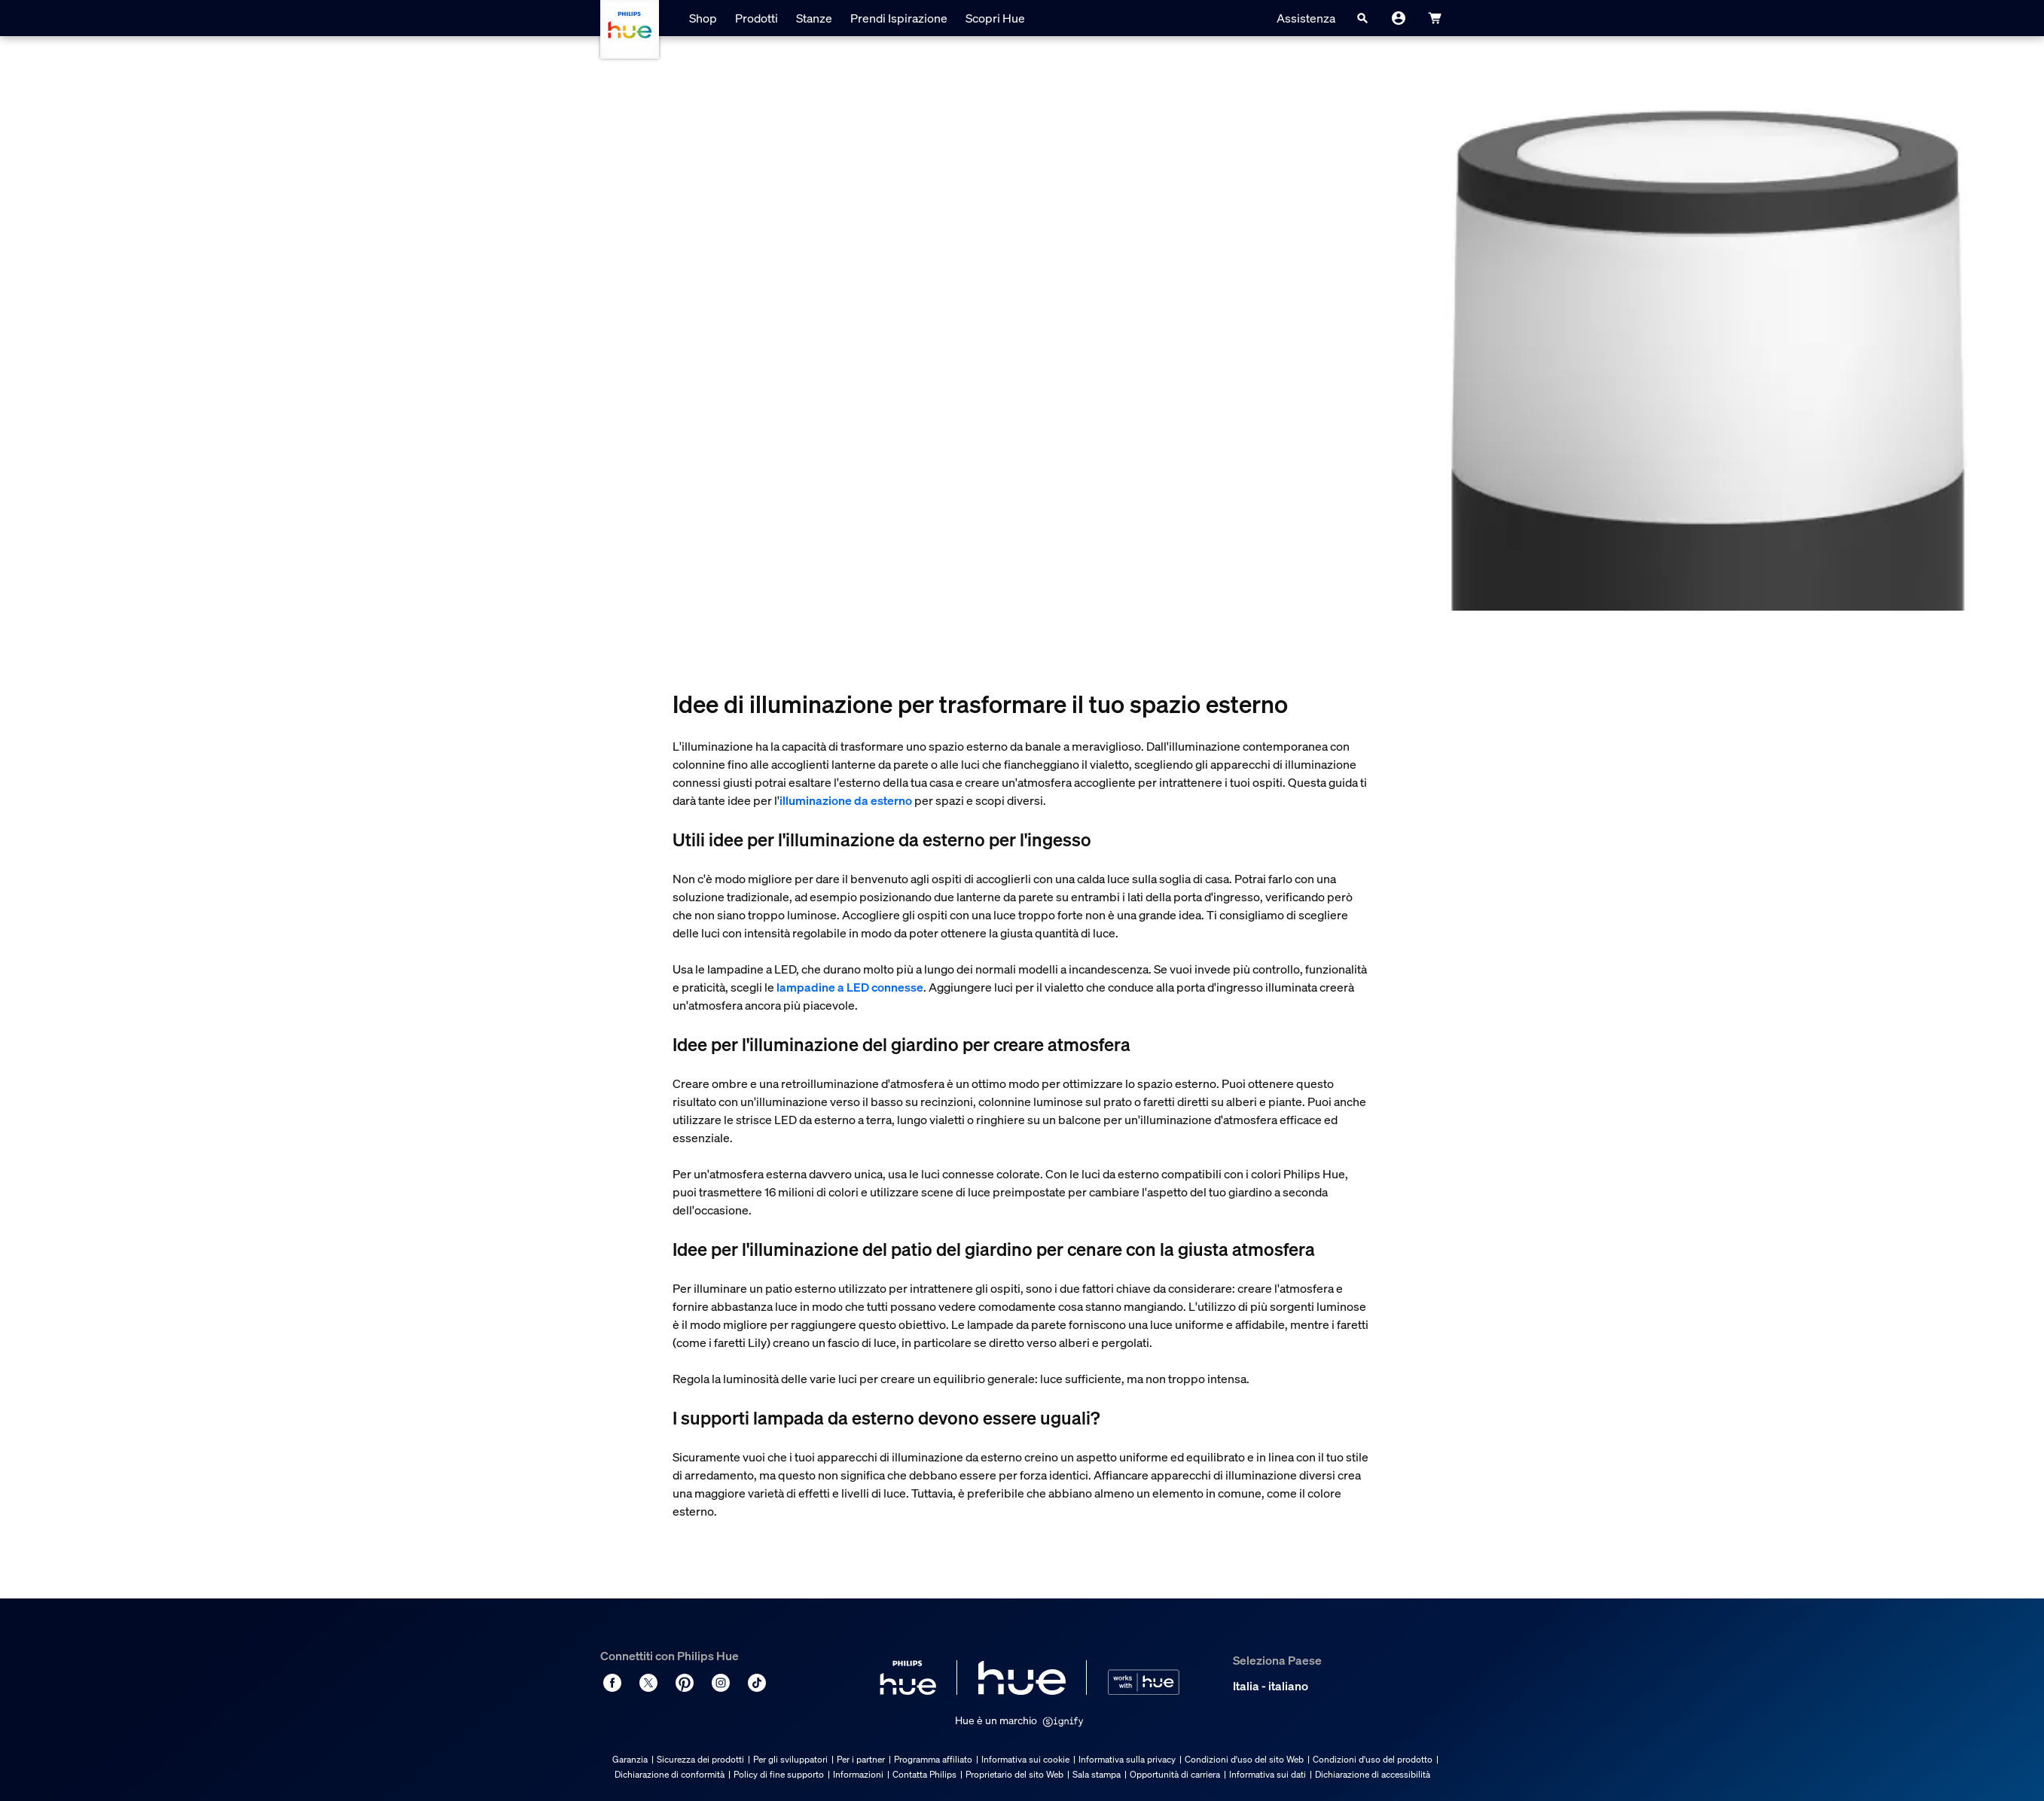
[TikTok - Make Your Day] (757, 1683)
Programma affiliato (933, 1759)
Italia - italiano (1270, 1686)
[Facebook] (612, 1683)
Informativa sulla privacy (1127, 1759)
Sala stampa (1096, 1774)
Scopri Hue (995, 18)
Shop (703, 18)
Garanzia (630, 1759)
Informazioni (858, 1774)
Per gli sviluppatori (790, 1759)
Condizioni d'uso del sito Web (1244, 1759)
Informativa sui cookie (1025, 1759)
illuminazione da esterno (845, 800)
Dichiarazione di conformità (670, 1774)
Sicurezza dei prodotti (700, 1759)
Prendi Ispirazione (898, 18)
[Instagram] (721, 1683)
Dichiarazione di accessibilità (1372, 1774)
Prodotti (756, 18)
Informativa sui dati (1267, 1774)
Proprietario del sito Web (1014, 1774)
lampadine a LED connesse (849, 987)
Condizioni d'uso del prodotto (1372, 1759)
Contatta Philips (924, 1774)
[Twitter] (648, 1683)
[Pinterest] (685, 1683)
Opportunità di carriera (1175, 1774)
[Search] (1362, 18)
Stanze (814, 18)
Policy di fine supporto (779, 1774)
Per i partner (861, 1759)
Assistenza (1306, 18)
